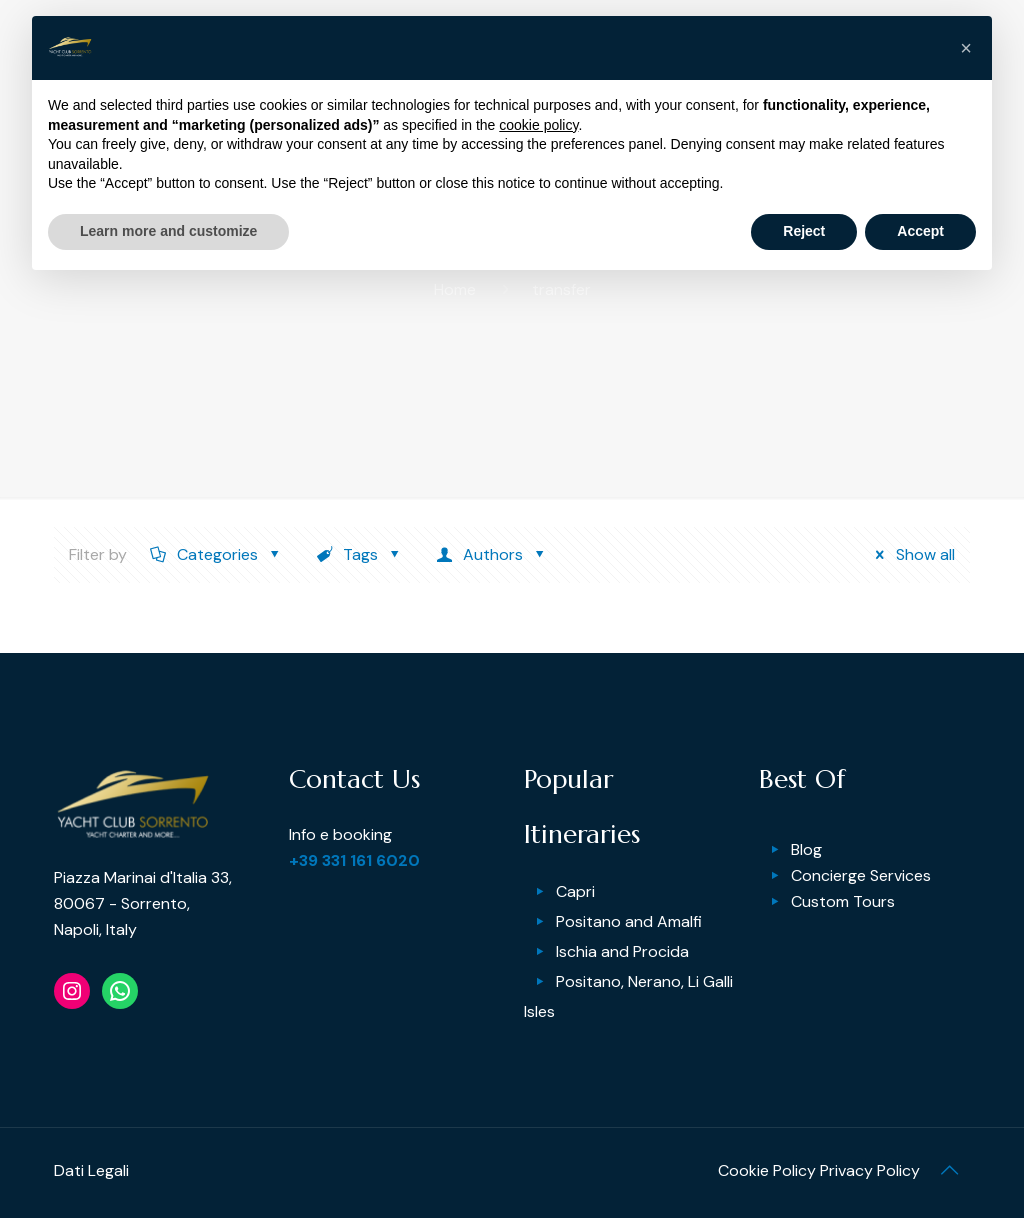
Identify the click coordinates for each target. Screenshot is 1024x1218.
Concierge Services (861, 875)
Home (455, 289)
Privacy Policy (870, 1170)
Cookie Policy (767, 1170)
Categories (216, 554)
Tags (359, 554)
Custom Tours (843, 901)
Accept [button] (920, 231)
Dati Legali (91, 1170)
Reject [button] (804, 231)
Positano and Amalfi (629, 921)
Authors (491, 554)
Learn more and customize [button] (168, 231)
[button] (966, 48)
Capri (575, 891)
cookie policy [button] (538, 125)
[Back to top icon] (949, 1170)
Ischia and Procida (622, 951)
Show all (909, 554)
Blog (806, 849)
